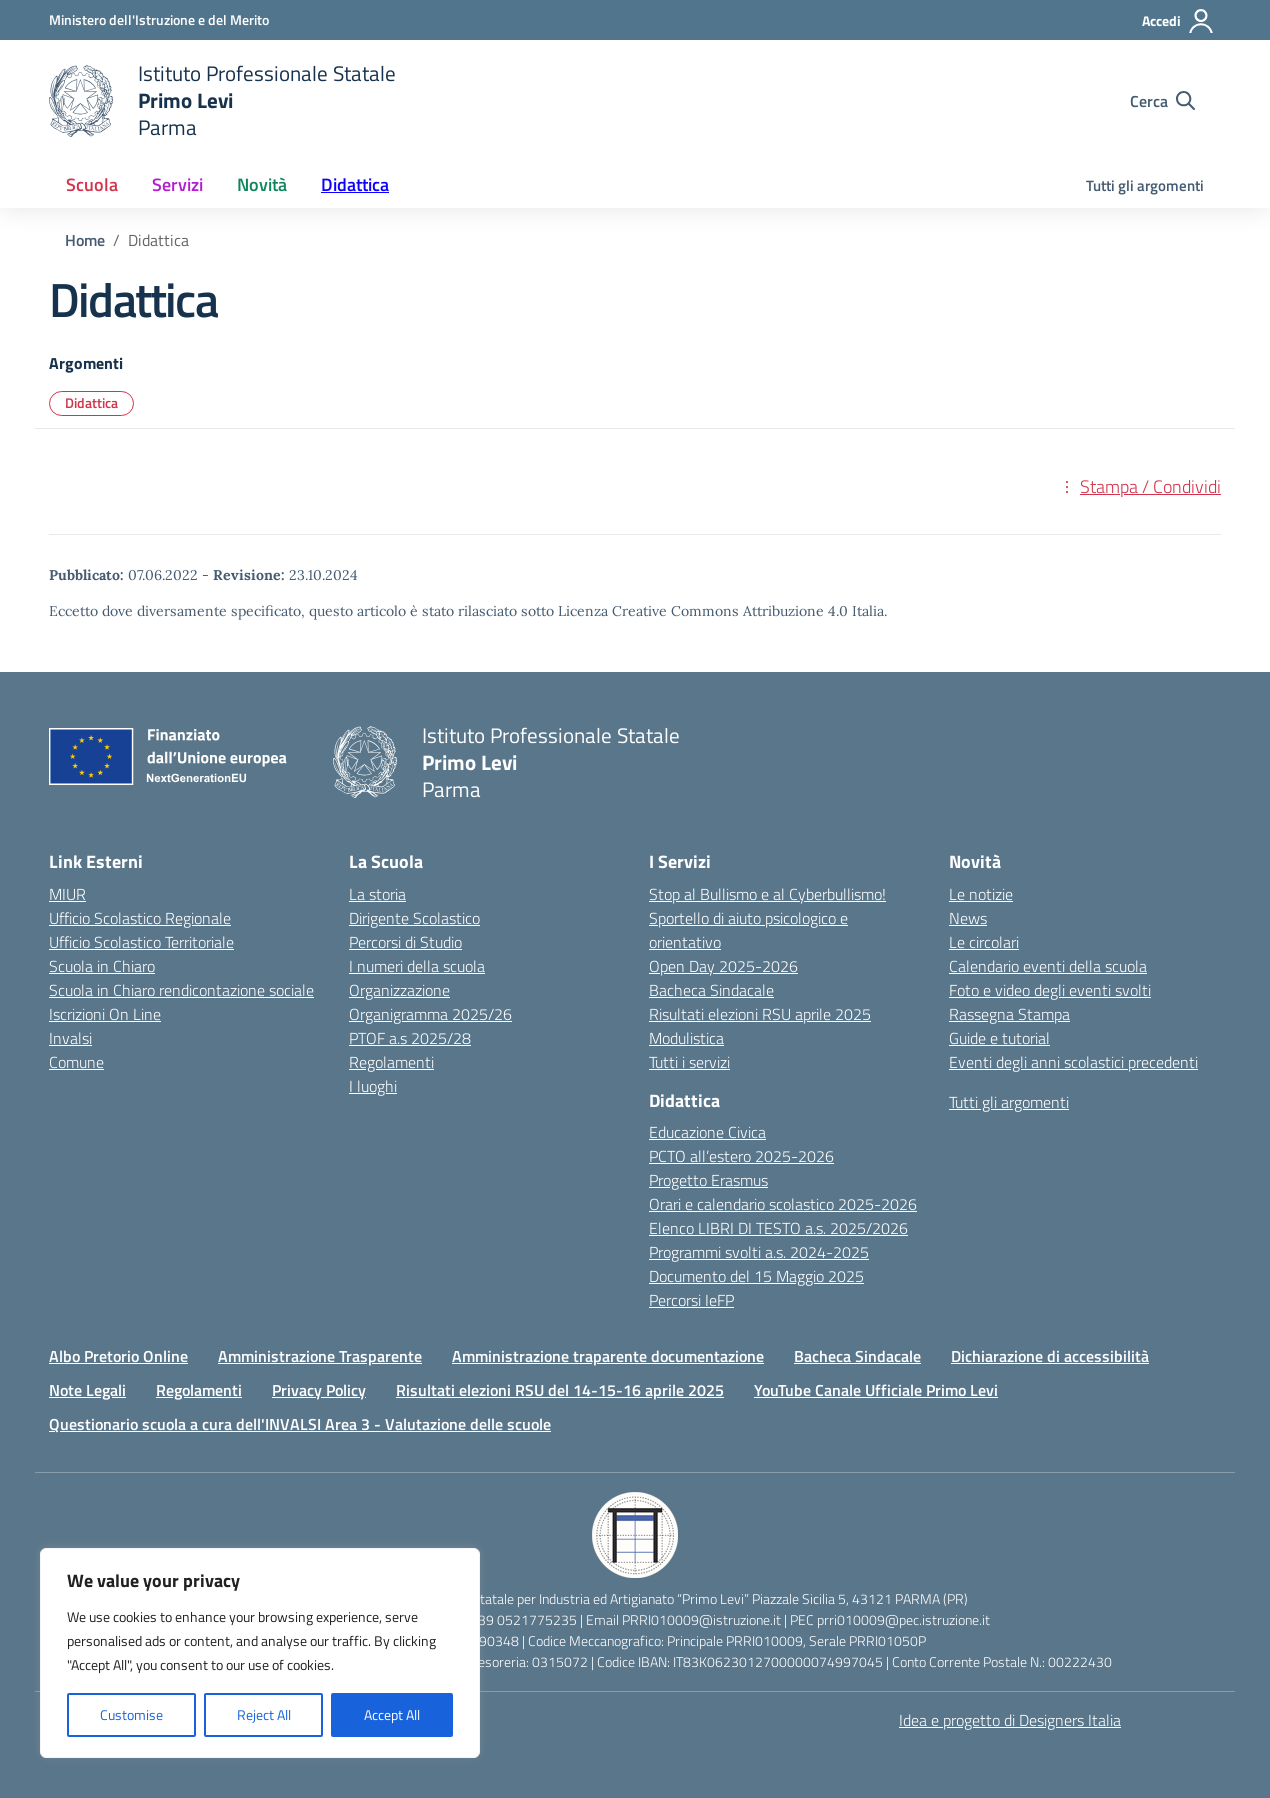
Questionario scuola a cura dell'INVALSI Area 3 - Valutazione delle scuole (300, 1424)
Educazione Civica (707, 1132)
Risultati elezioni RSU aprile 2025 (760, 1014)
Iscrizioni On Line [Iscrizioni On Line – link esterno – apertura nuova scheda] (105, 1014)
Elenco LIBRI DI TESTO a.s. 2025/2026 (778, 1228)
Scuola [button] (92, 184)
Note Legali (87, 1390)
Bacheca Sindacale (711, 990)
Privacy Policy (319, 1390)
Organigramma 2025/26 (430, 1014)
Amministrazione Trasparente (320, 1356)
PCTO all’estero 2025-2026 (741, 1156)
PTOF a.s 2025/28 (410, 1038)
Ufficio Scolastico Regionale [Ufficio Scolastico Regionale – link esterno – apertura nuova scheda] (140, 918)
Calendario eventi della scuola (1048, 966)
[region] (260, 1653)
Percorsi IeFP (691, 1300)
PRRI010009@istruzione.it (701, 1619)
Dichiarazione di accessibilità (1050, 1356)
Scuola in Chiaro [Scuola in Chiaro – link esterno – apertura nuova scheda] (102, 966)
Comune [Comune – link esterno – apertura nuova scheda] (76, 1062)
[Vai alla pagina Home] (85, 240)
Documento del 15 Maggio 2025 (756, 1276)
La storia (377, 894)
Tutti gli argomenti (1145, 185)
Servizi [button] (177, 184)
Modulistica (686, 1038)
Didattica (91, 402)
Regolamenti (391, 1062)
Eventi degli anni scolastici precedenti (1073, 1062)
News (968, 918)
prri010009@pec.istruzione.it (903, 1619)
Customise (131, 1714)
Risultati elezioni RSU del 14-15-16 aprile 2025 (560, 1390)
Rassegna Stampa (1009, 1014)
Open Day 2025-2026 (723, 966)
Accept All (392, 1714)
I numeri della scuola (417, 966)
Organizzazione (399, 990)
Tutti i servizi (689, 1062)
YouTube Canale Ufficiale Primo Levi (876, 1390)
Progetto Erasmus (708, 1180)
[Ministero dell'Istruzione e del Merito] (159, 19)
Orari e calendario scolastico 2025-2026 (783, 1204)
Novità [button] (262, 184)
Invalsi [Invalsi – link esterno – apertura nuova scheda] (70, 1038)
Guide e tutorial (999, 1038)
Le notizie (981, 894)
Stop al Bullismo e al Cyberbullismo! (767, 894)
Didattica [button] (355, 184)
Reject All (264, 1714)
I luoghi (373, 1086)
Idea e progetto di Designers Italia (1010, 1720)
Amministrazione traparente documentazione (608, 1356)
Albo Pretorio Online (118, 1356)
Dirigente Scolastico (414, 918)
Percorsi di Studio (405, 942)
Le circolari (984, 942)
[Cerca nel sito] (1162, 101)
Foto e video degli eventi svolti (1050, 990)
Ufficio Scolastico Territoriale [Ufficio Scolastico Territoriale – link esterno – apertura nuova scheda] (141, 942)
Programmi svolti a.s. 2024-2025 (759, 1252)
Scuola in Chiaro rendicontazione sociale (181, 990)
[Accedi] (1178, 21)
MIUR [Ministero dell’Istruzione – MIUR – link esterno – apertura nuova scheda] (67, 894)
